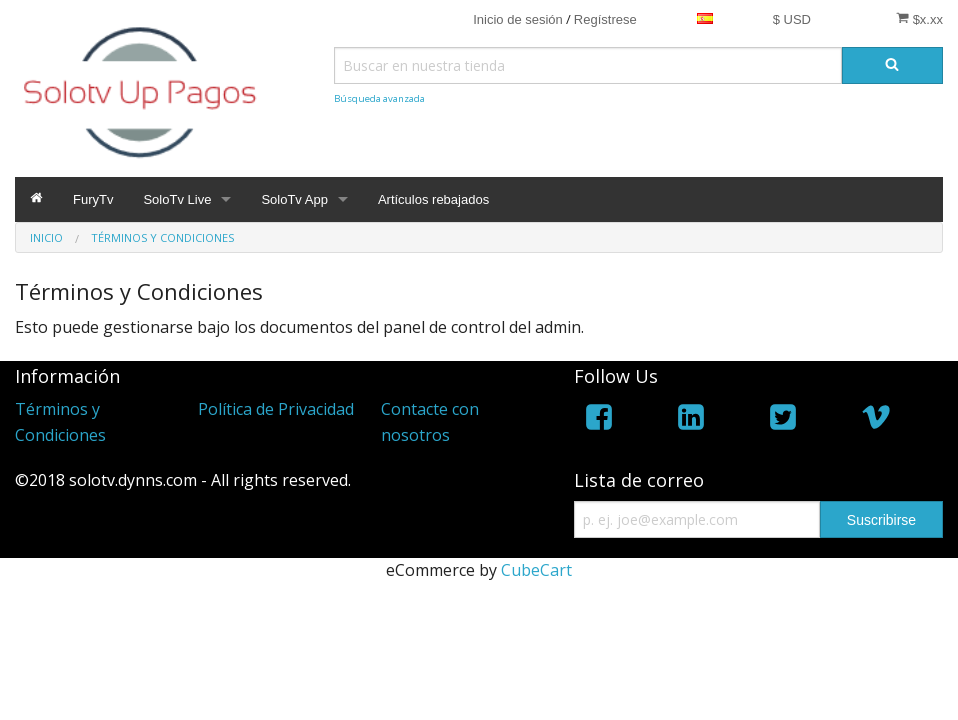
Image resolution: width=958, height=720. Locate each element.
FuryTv (93, 199)
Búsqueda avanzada (379, 98)
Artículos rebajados (433, 199)
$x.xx (919, 19)
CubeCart (536, 570)
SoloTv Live (177, 199)
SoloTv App (294, 199)
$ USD (792, 19)
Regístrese (605, 19)
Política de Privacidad (276, 409)
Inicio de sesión (518, 19)
